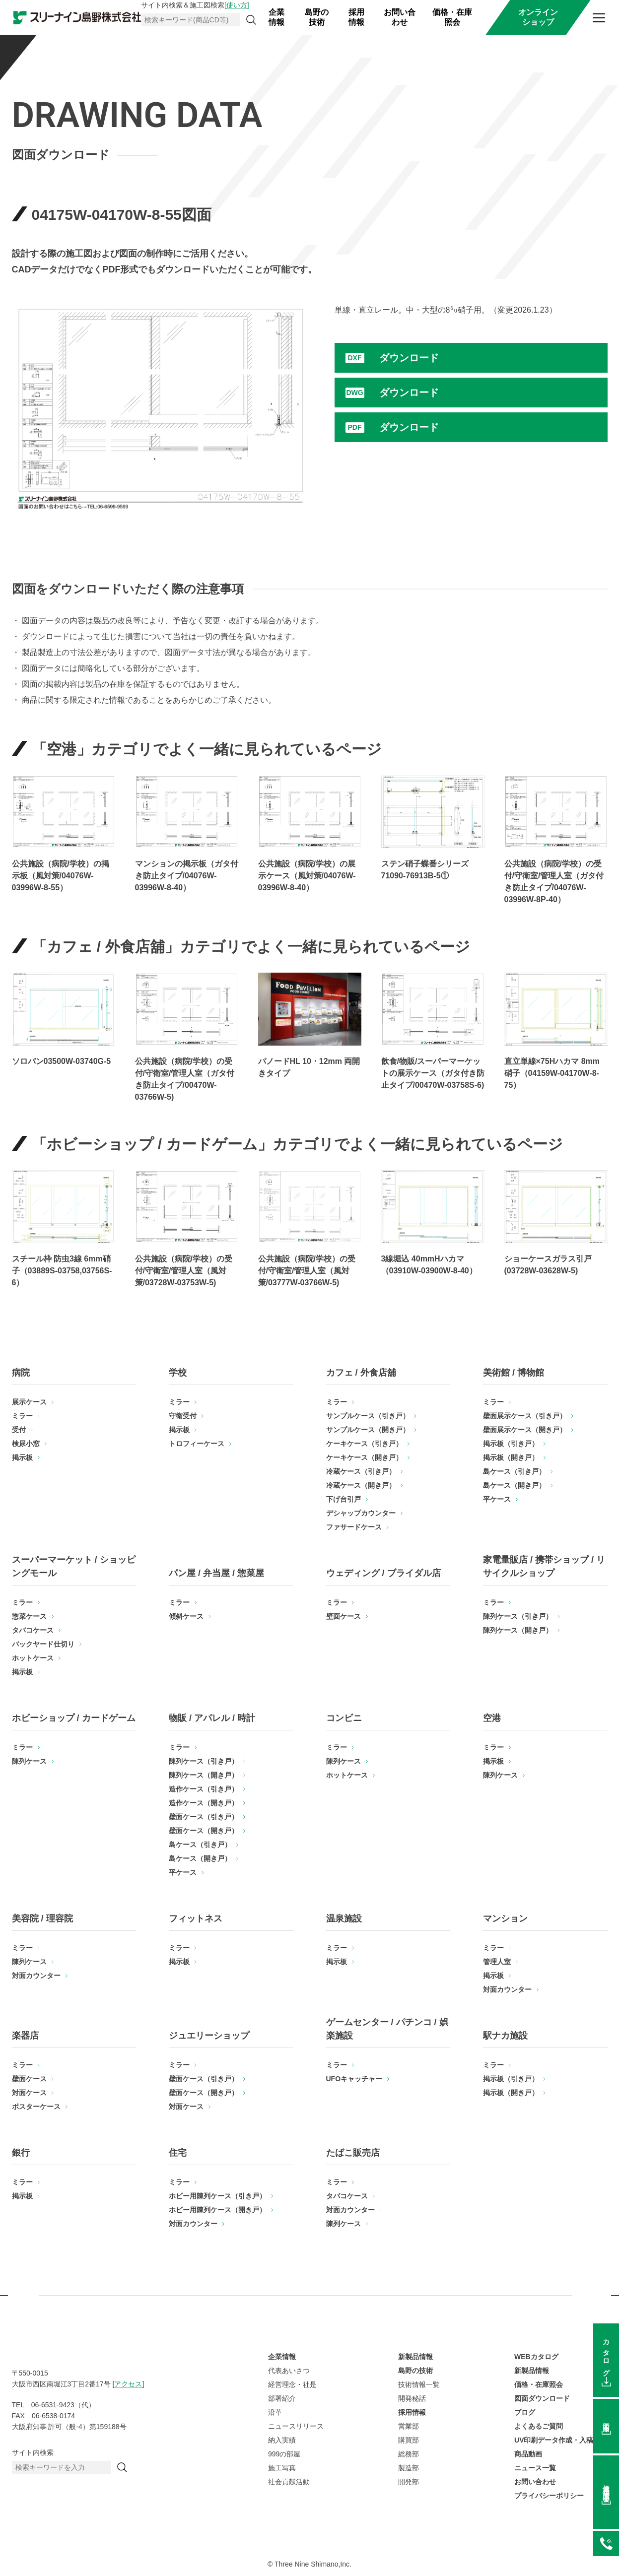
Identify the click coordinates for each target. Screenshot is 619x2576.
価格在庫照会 (606, 2486)
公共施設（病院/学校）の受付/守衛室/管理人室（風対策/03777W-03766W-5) (306, 1271)
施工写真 (282, 2468)
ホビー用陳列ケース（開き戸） (217, 2210)
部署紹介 (282, 2398)
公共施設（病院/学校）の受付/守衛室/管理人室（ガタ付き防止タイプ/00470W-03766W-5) (185, 1079)
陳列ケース (29, 1761)
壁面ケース (343, 1616)
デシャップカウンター (361, 1513)
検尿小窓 (26, 1444)
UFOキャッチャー (354, 2079)
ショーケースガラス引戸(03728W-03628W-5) (548, 1265)
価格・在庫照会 (452, 17)
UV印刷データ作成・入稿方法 (560, 2440)
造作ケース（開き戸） (203, 1803)
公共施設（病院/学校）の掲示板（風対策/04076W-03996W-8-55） (60, 875)
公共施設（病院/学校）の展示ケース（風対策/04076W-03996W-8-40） (307, 875)
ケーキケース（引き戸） (364, 1444)
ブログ (524, 2412)
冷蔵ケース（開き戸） (361, 1485)
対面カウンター (36, 1976)
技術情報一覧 (419, 2384)
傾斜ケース (186, 1616)
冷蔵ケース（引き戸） (361, 1471)
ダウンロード (409, 357)
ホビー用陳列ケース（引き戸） (217, 2196)
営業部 (408, 2426)
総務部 (408, 2454)
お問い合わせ (399, 17)
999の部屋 (284, 2454)
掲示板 (22, 1457)
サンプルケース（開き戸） (368, 1430)
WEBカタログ (536, 2357)
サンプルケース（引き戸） (368, 1416)
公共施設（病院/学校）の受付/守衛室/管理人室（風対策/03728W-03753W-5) (183, 1271)
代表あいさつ (289, 2371)
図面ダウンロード (542, 2398)
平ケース (497, 1499)
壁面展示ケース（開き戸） (524, 1430)
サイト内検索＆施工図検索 (195, 5)
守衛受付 (183, 1416)
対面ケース (29, 2093)
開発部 (408, 2482)
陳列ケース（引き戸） (517, 1616)
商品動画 (528, 2454)
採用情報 (356, 17)
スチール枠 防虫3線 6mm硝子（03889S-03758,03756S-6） (62, 1271)
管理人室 (497, 1962)
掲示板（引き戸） (511, 1444)
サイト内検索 (33, 2452)
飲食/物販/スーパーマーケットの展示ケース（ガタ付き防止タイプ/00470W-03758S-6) (432, 1073)
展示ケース (29, 1402)
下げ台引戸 (343, 1499)
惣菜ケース (29, 1616)
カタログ (606, 2354)
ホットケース (33, 1658)
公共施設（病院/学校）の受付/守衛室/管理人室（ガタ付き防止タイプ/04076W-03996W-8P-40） (554, 881)
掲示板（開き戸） (511, 1457)
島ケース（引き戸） (514, 1471)
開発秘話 (412, 2398)
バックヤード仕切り (43, 1644)
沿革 (275, 2412)
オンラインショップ (538, 17)
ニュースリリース (296, 2426)
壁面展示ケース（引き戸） (524, 1416)
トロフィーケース (196, 1444)
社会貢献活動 (289, 2482)
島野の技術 (317, 17)
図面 (606, 2420)
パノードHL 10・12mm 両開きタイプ (309, 1067)
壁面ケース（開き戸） (203, 1831)
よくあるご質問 (538, 2426)
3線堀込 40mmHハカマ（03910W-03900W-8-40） (429, 1265)
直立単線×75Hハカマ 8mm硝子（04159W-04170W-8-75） (552, 1073)
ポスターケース (36, 2107)
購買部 (408, 2440)
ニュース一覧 (535, 2468)
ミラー (22, 1416)
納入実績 (282, 2440)
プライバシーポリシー (549, 2496)
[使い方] (236, 5)
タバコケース (33, 1630)
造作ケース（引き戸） (203, 1789)
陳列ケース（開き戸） (517, 1630)
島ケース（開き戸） (514, 1485)
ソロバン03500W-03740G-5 (61, 1061)
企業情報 (276, 17)
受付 (19, 1430)
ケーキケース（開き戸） (364, 1457)
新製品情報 (415, 2357)
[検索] (251, 20)
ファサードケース (354, 1527)
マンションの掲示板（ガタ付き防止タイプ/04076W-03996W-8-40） (186, 875)
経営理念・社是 (292, 2384)
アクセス (128, 2384)
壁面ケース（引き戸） (203, 1817)
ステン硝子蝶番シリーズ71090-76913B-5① (425, 869)
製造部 (408, 2468)
